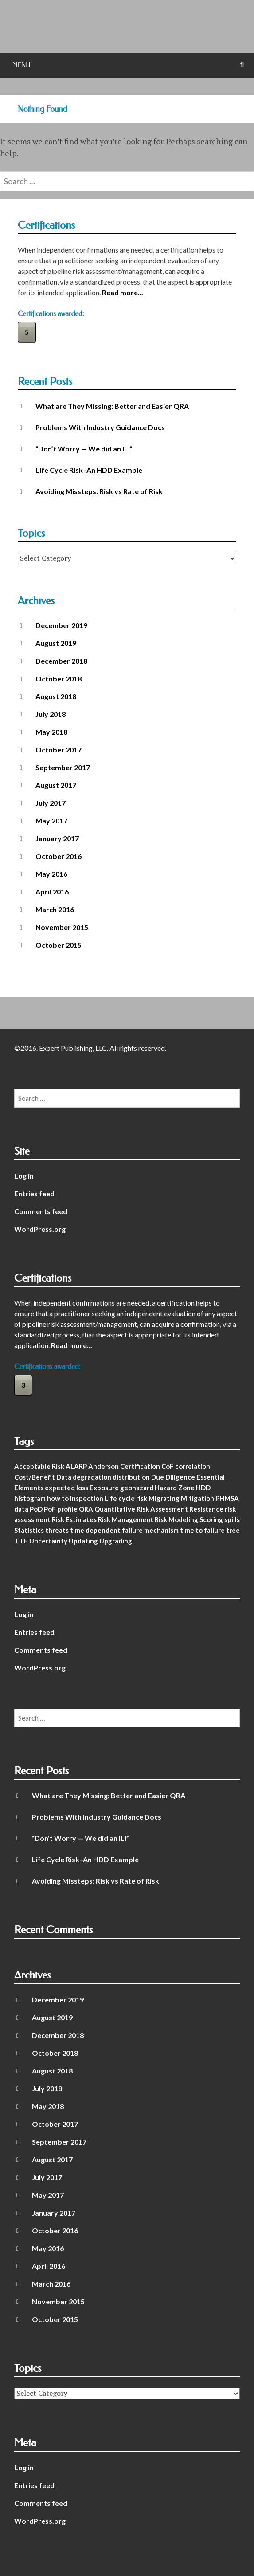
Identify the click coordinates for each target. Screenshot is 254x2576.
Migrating (164, 1498)
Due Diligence (173, 1477)
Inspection (86, 1498)
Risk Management (125, 1519)
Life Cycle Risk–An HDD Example (88, 470)
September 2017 (62, 767)
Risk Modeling (176, 1519)
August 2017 (55, 785)
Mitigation (197, 1498)
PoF (50, 1509)
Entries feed (34, 1193)
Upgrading (115, 1541)
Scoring (211, 1519)
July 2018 (50, 714)
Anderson (103, 1466)
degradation (92, 1477)
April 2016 (52, 891)
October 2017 (58, 749)
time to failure (202, 1530)
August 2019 (55, 643)
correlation (192, 1466)
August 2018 (55, 696)
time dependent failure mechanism (124, 1530)
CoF (167, 1466)
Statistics (29, 1530)
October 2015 (58, 945)
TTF (21, 1541)
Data (63, 1477)
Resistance (206, 1509)
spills (232, 1519)
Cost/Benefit (34, 1477)
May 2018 (51, 732)
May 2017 (51, 820)
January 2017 (57, 838)
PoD (36, 1509)
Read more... (122, 292)
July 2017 (50, 803)
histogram (30, 1498)
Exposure (104, 1488)
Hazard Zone (175, 1488)
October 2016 (58, 856)
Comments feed (40, 1211)
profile (67, 1509)
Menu (21, 65)
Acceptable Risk (39, 1466)
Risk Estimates (74, 1519)
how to (58, 1498)
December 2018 (61, 661)
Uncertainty (48, 1541)
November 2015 (61, 927)
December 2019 (61, 625)
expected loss (66, 1488)
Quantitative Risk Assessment (141, 1509)
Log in (24, 1175)
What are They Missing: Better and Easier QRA (112, 406)
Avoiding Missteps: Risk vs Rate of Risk (99, 491)
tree (233, 1530)
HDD (203, 1488)
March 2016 (54, 909)
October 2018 (58, 678)
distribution (131, 1477)
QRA (86, 1509)
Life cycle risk (126, 1498)
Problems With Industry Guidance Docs (100, 427)
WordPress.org (40, 1229)
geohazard (136, 1488)
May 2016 (51, 874)
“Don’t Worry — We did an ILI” (84, 448)
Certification (140, 1466)
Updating (83, 1541)
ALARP (76, 1466)
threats (57, 1530)
